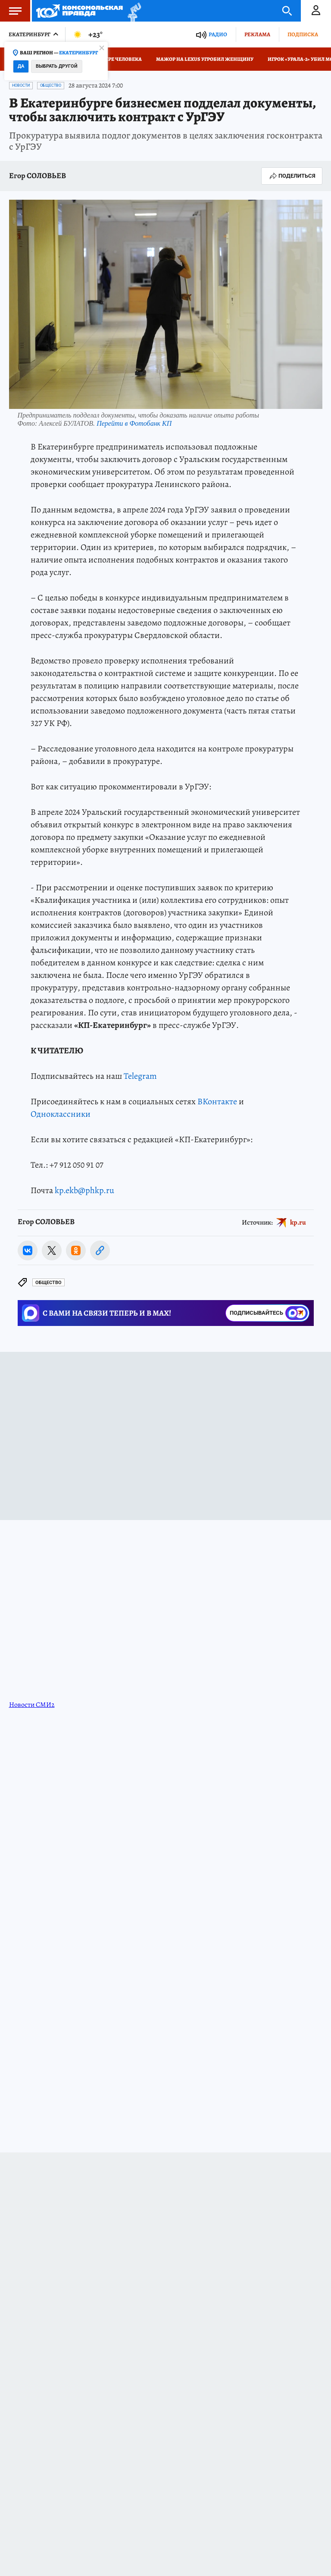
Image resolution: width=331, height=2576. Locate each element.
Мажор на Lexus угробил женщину (204, 59)
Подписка (302, 34)
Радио (218, 34)
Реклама (257, 34)
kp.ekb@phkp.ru (84, 1190)
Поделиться (291, 176)
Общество (50, 85)
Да (21, 66)
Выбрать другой (57, 66)
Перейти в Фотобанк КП (134, 423)
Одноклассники (61, 1114)
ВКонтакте (217, 1101)
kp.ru (298, 1222)
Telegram (140, 1076)
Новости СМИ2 (32, 1704)
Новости (21, 85)
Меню (11, 11)
